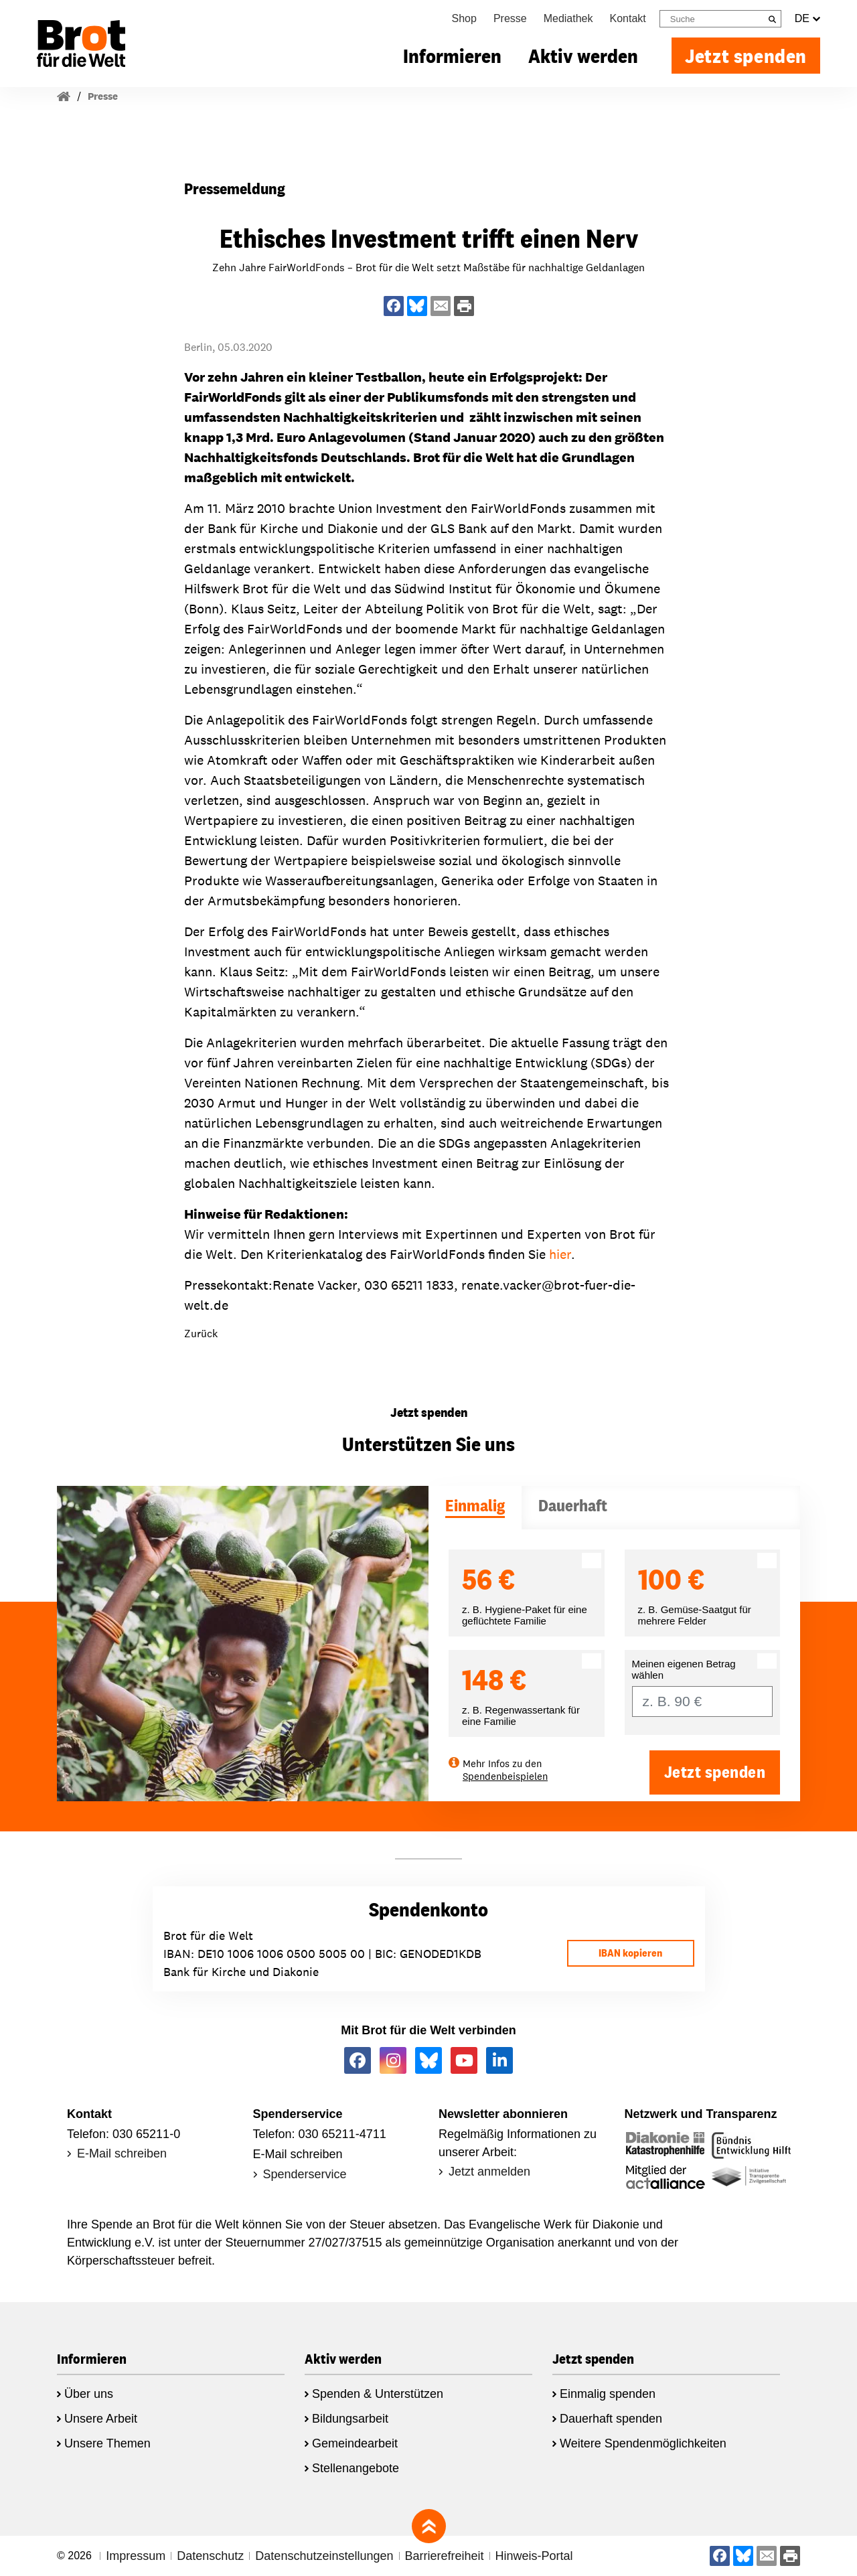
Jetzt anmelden (489, 2171)
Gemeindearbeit (355, 2443)
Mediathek (568, 18)
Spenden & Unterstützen (377, 2394)
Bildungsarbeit (350, 2418)
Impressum (135, 2556)
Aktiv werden (583, 55)
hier (560, 1254)
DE (807, 19)
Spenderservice (305, 2174)
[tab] (475, 1507)
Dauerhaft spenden (611, 2418)
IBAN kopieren (630, 1953)
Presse (510, 18)
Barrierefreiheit (444, 2556)
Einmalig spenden (607, 2394)
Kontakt (628, 18)
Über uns (88, 2394)
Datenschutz (210, 2556)
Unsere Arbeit (100, 2418)
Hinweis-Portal (534, 2556)
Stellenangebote (355, 2468)
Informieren (452, 55)
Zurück (201, 1334)
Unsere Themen (107, 2443)
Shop (464, 18)
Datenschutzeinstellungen (324, 2556)
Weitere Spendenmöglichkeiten (643, 2443)
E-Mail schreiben (122, 2153)
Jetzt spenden (746, 55)
